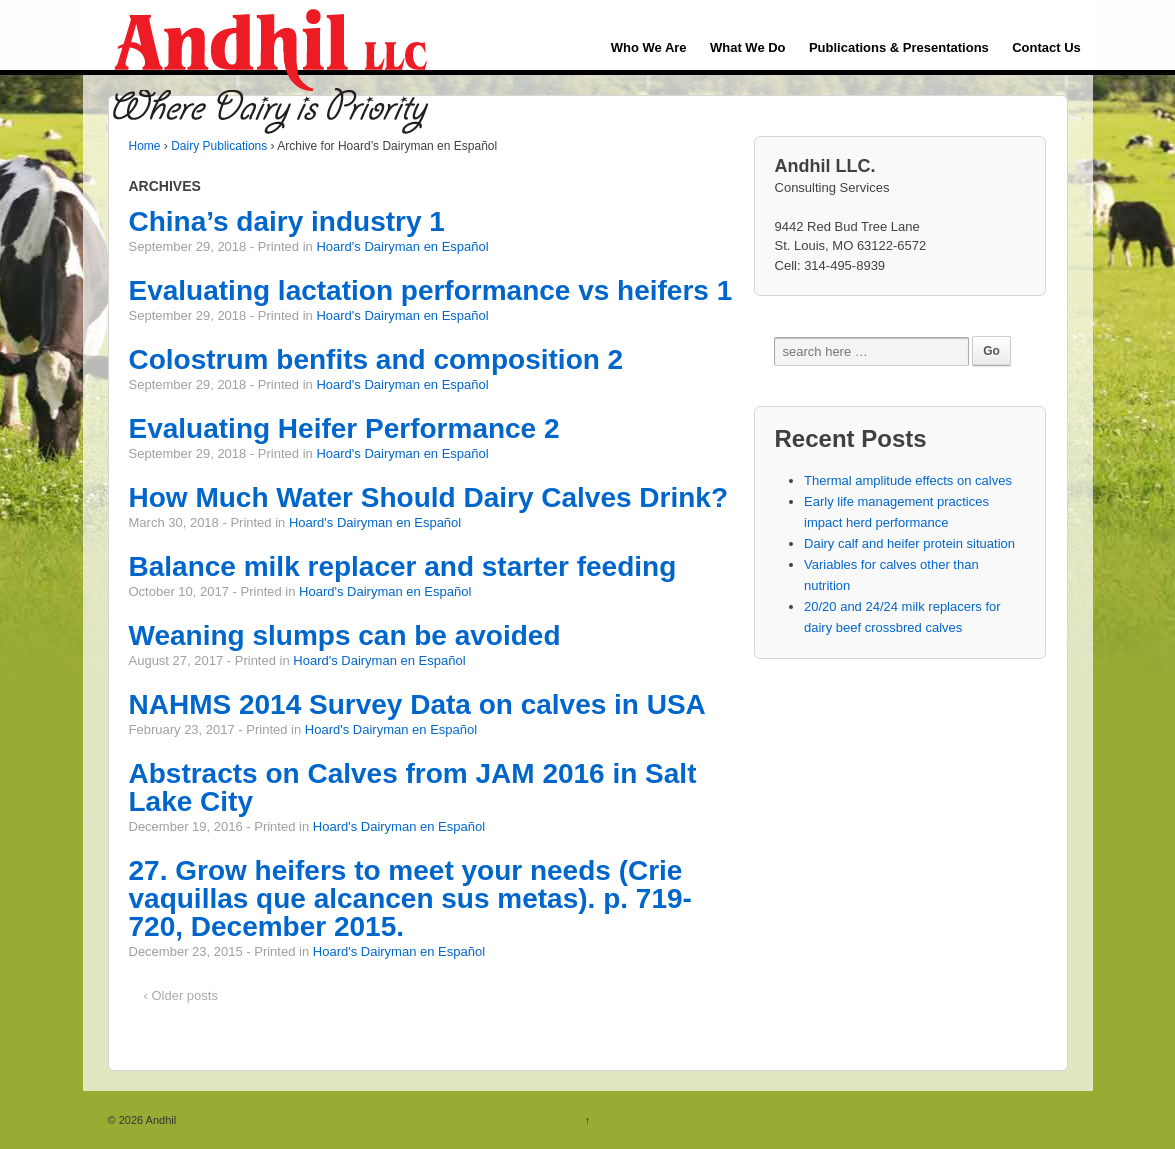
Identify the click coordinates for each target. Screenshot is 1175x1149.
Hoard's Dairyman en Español (402, 246)
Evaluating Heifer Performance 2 (344, 428)
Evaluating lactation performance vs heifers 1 (431, 290)
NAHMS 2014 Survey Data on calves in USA (417, 704)
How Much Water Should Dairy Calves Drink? (429, 497)
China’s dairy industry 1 (287, 221)
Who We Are (649, 47)
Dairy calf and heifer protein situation (909, 543)
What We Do (748, 47)
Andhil (159, 1120)
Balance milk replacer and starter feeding (403, 566)
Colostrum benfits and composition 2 (376, 359)
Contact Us (1046, 47)
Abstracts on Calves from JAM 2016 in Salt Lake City (413, 787)
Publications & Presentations (899, 47)
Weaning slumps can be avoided (345, 635)
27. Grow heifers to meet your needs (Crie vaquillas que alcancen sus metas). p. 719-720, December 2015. (410, 898)
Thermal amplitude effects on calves (908, 480)
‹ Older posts (181, 995)
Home (145, 146)
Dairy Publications (219, 146)
